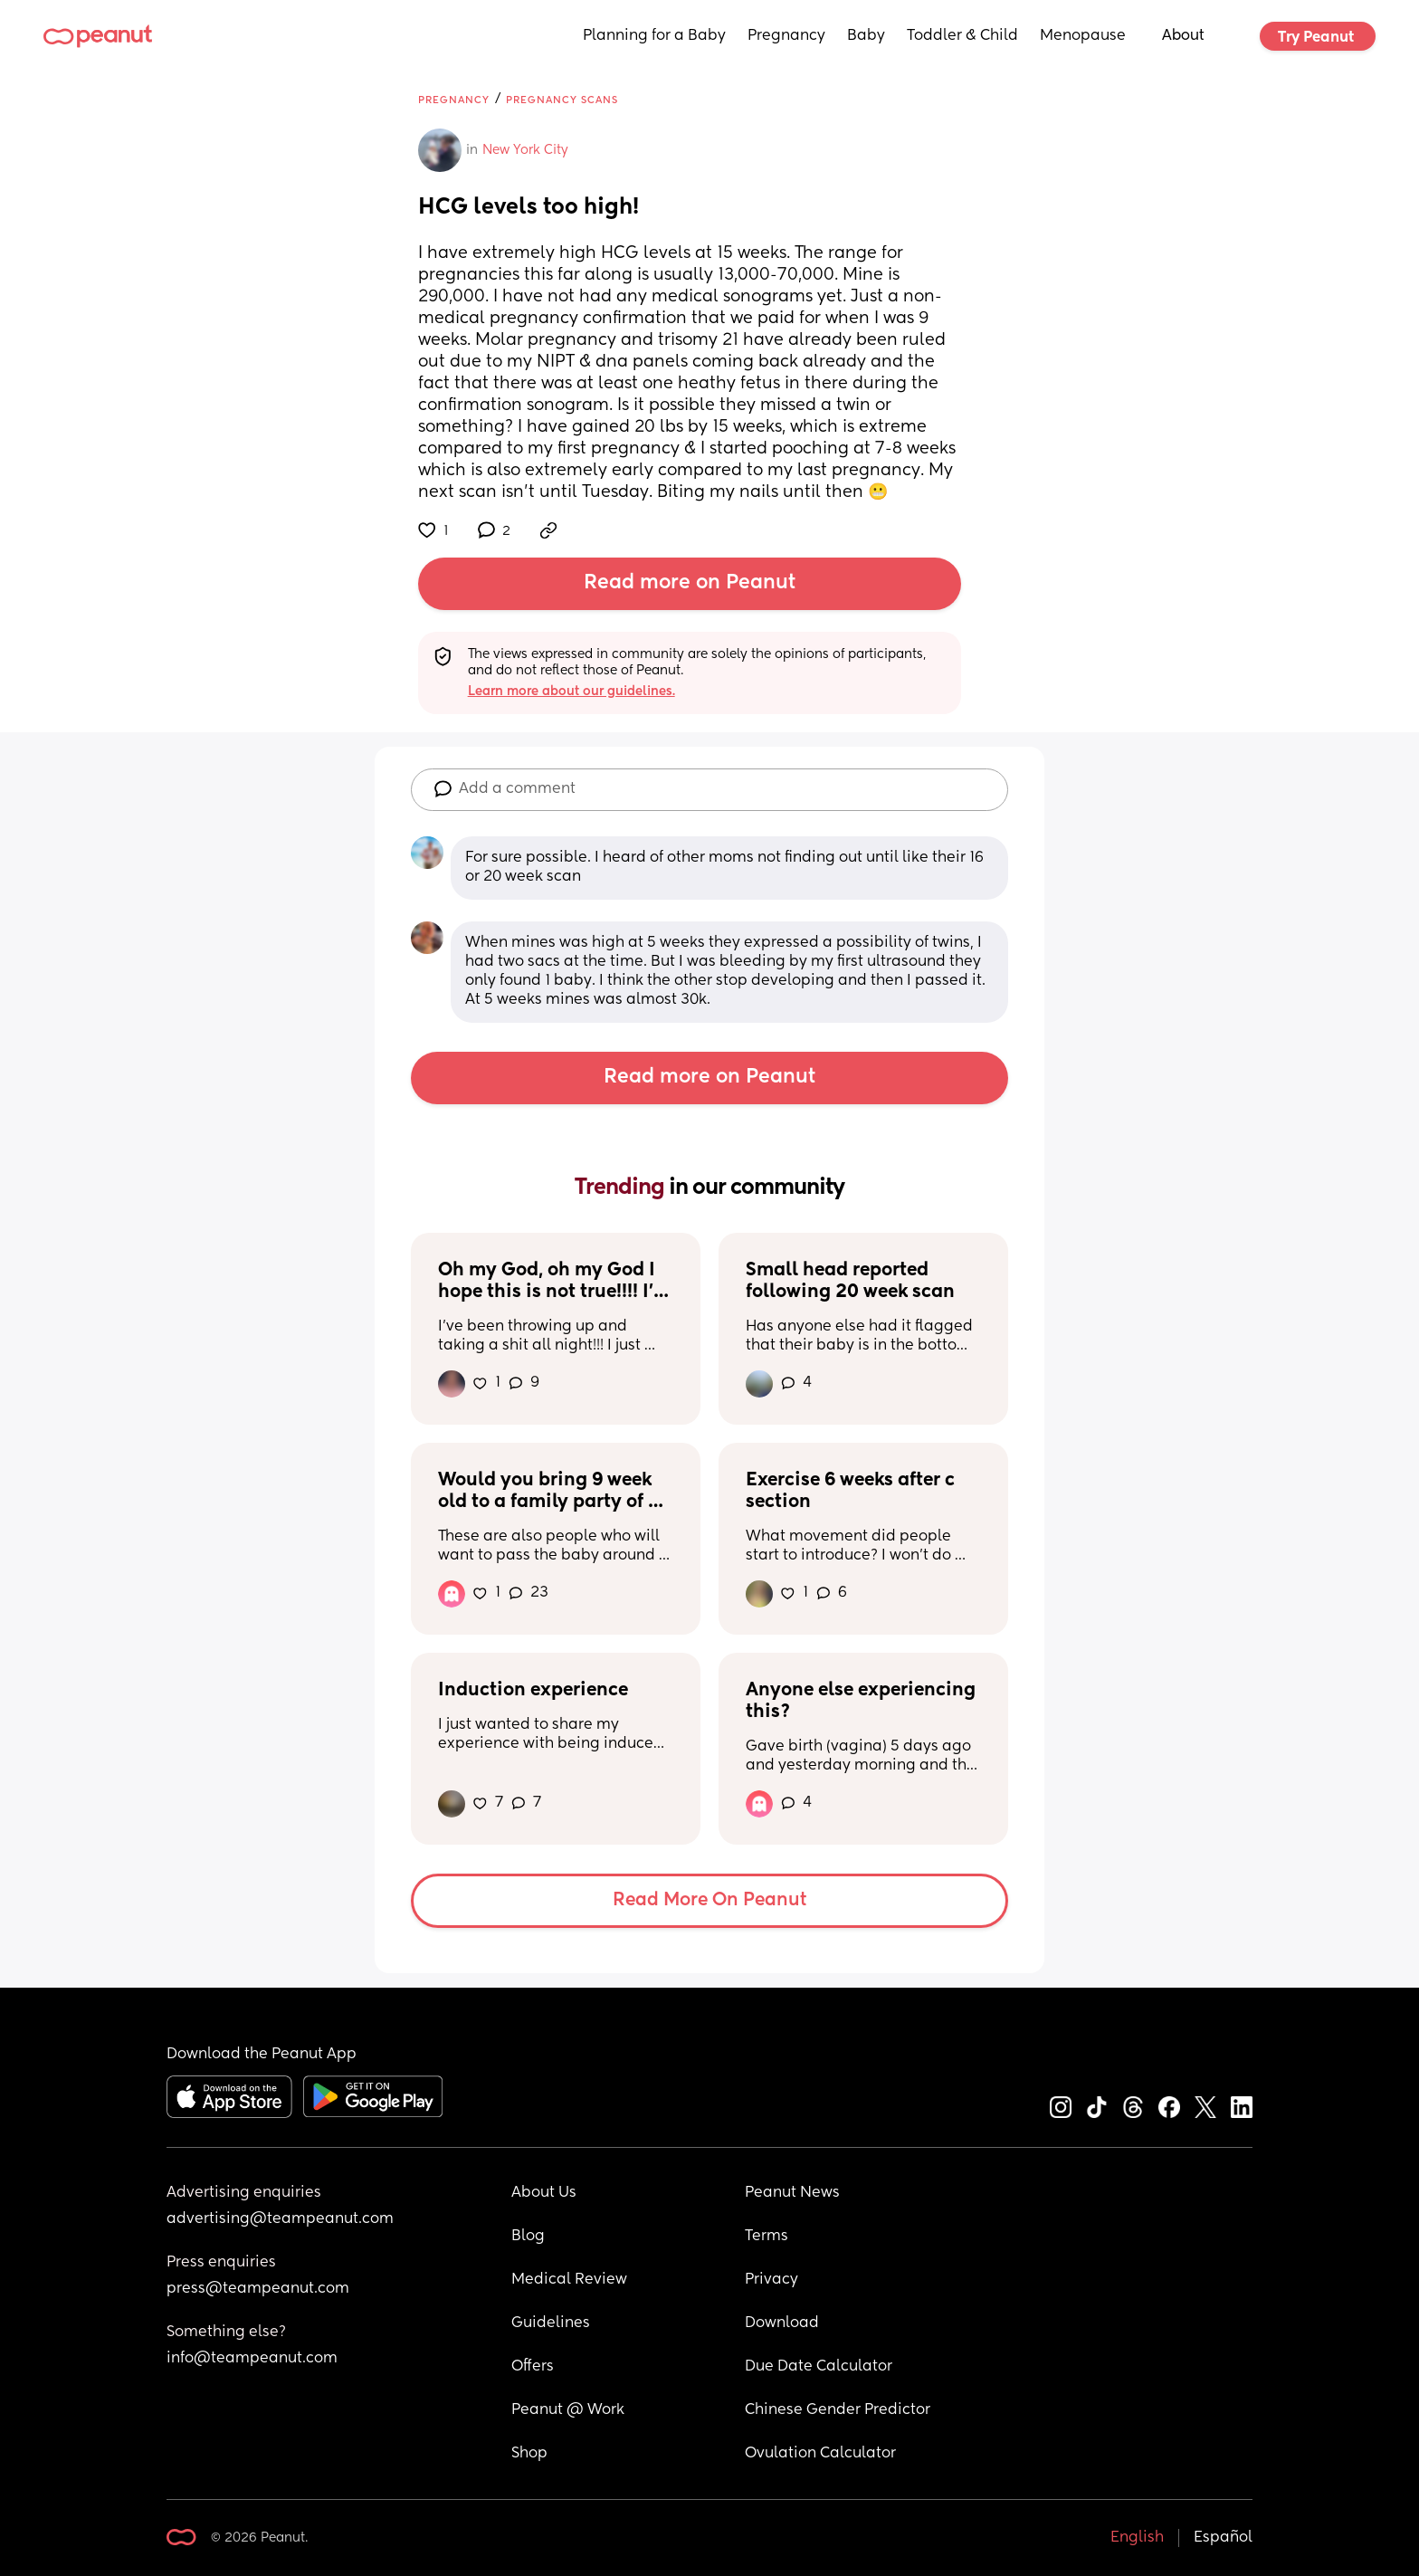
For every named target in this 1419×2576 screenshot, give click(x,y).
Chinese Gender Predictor (837, 2410)
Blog (528, 2236)
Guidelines (550, 2323)
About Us (543, 2193)
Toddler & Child (962, 36)
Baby (866, 36)
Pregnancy (786, 36)
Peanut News (792, 2193)
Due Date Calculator (818, 2367)
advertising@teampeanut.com (280, 2219)
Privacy (771, 2280)
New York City (525, 150)
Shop (529, 2454)
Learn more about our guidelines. (571, 691)
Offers (532, 2367)
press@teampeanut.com (258, 2289)
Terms (766, 2236)
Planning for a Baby (654, 36)
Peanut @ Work (567, 2410)
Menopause (1083, 36)
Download (782, 2323)
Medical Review (569, 2280)
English (1137, 2538)
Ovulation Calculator (820, 2454)
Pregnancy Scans (562, 100)
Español (1223, 2538)
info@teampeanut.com (252, 2359)
